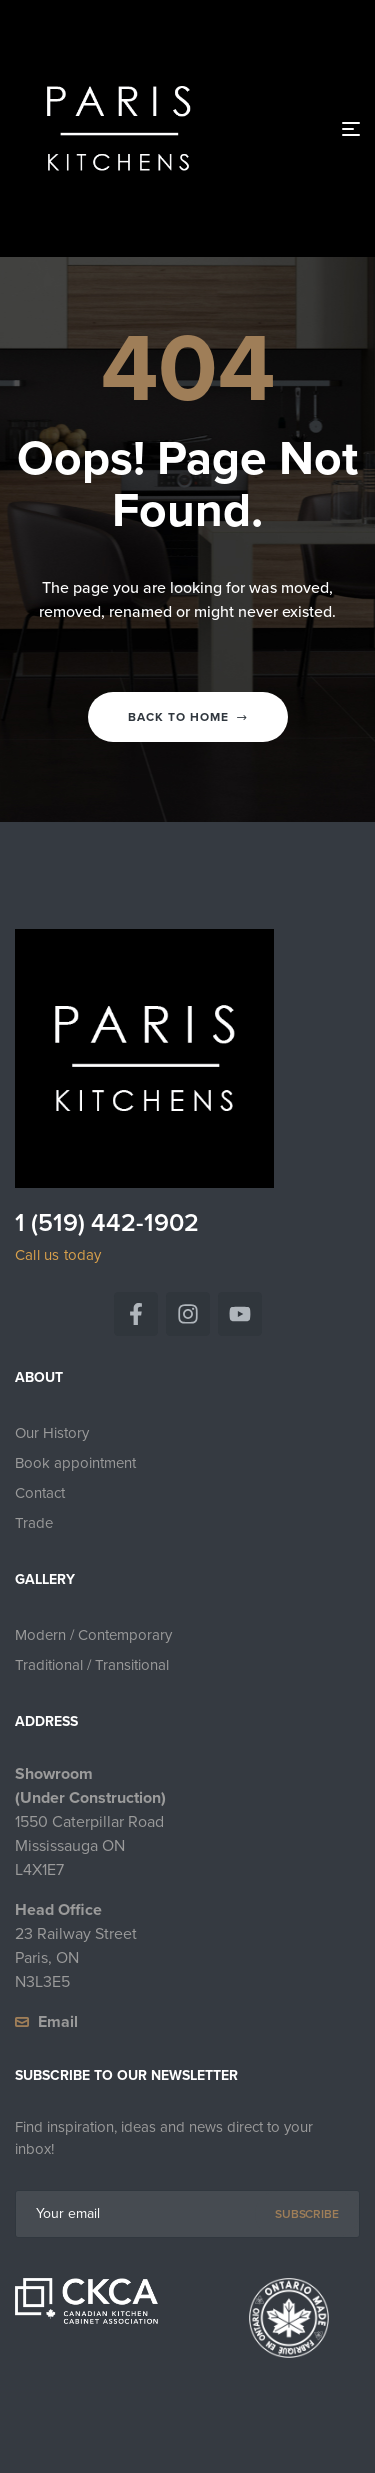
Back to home (188, 717)
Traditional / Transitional (92, 1665)
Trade (34, 1523)
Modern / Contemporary (93, 1635)
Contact (40, 1493)
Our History (52, 1433)
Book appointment (75, 1463)
